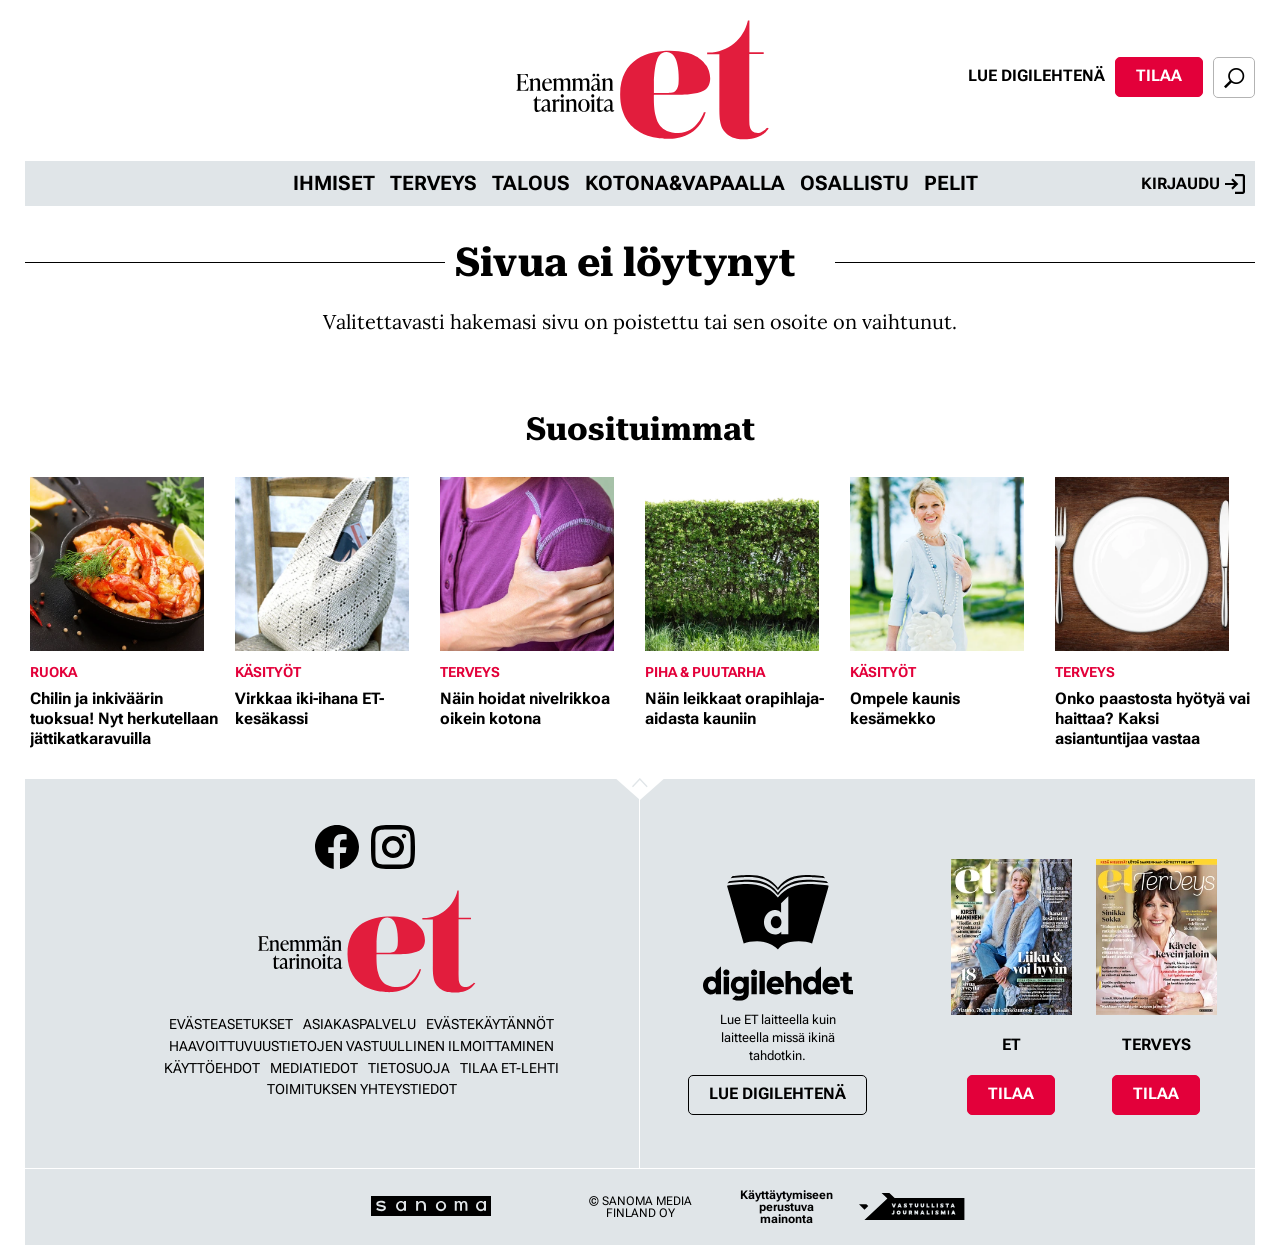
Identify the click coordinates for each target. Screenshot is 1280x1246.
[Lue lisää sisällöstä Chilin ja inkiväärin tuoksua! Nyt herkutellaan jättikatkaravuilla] (127, 564)
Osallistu (854, 183)
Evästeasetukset (231, 1024)
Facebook (337, 847)
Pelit (951, 183)
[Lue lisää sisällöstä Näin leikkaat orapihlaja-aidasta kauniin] (742, 564)
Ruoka (53, 672)
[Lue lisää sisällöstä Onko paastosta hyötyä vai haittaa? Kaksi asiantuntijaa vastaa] (1152, 564)
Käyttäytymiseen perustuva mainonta (786, 1207)
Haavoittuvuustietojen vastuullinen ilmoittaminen (361, 1046)
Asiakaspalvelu (359, 1024)
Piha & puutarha (705, 672)
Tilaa (1159, 75)
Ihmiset (334, 183)
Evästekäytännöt (490, 1024)
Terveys (433, 183)
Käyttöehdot (212, 1068)
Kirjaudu (1193, 184)
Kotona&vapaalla (685, 183)
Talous (531, 183)
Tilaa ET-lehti (509, 1068)
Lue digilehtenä (1036, 75)
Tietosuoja (409, 1068)
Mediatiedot (314, 1068)
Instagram (393, 847)
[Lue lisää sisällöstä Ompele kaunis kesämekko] (947, 564)
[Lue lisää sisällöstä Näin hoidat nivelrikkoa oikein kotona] (537, 564)
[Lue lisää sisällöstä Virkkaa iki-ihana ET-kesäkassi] (332, 564)
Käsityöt (268, 672)
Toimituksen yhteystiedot (362, 1089)
